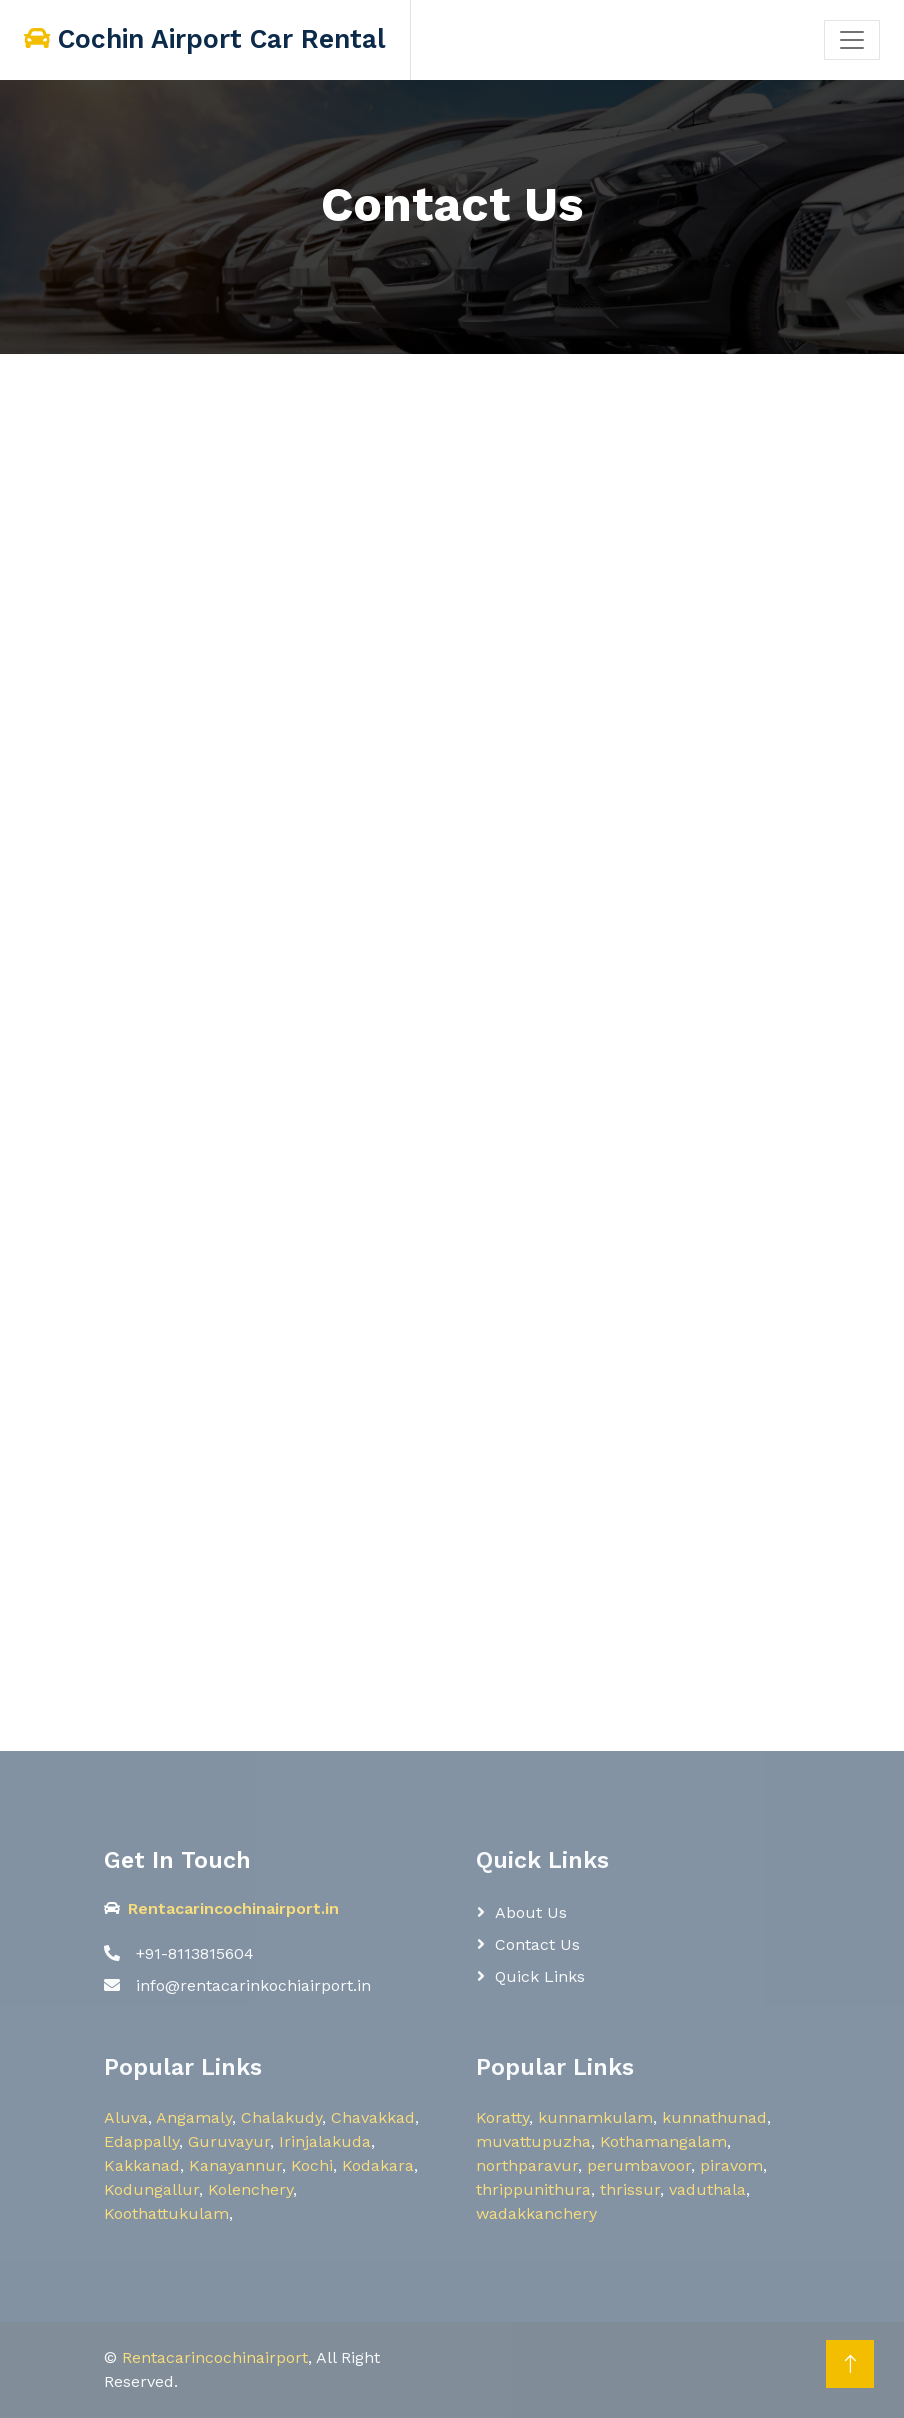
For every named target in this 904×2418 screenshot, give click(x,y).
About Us (531, 1912)
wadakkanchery (536, 2213)
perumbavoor (639, 2165)
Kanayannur (235, 2165)
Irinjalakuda (325, 2141)
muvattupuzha (533, 2141)
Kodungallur (151, 2189)
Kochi (312, 2165)
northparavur (527, 2165)
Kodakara (378, 2165)
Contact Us (537, 1944)
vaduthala (707, 2189)
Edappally (141, 2141)
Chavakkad (373, 2117)
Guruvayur (229, 2141)
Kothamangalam (663, 2141)
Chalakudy (281, 2117)
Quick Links (540, 1976)
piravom (731, 2165)
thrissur (630, 2189)
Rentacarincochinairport (215, 2357)
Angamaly (194, 2117)
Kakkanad (142, 2165)
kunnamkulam (595, 2117)
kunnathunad (714, 2117)
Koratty (502, 2117)
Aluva (126, 2117)
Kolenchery (250, 2189)
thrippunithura (533, 2189)
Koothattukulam (166, 2213)
